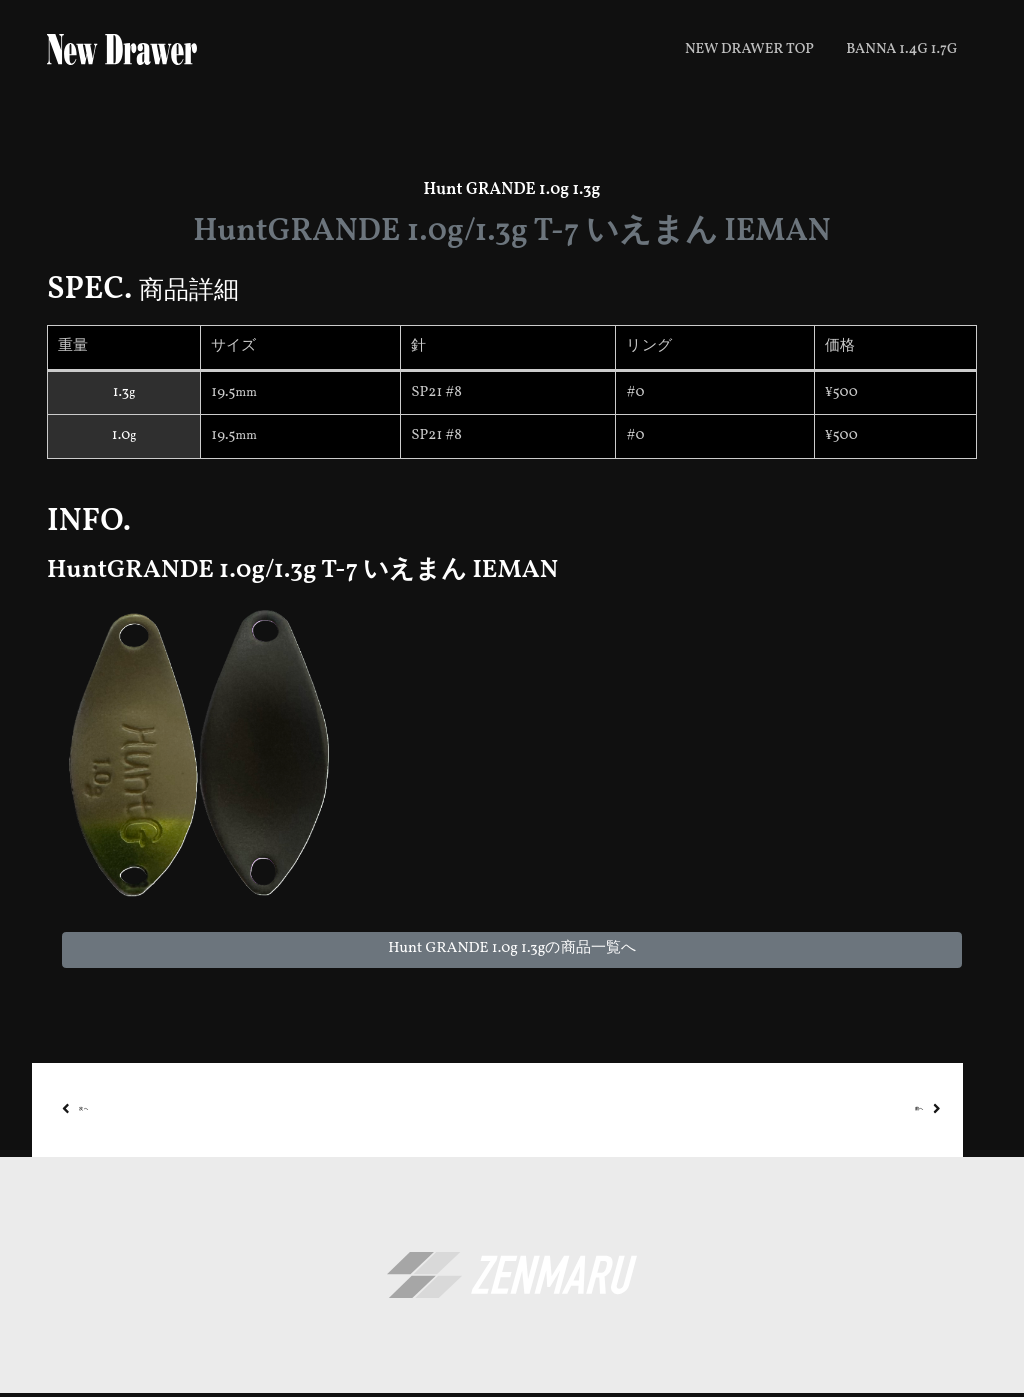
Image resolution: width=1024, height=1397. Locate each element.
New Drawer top (749, 49)
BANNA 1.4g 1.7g (901, 49)
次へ (70, 1111)
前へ (958, 1111)
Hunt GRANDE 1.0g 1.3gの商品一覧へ (512, 948)
